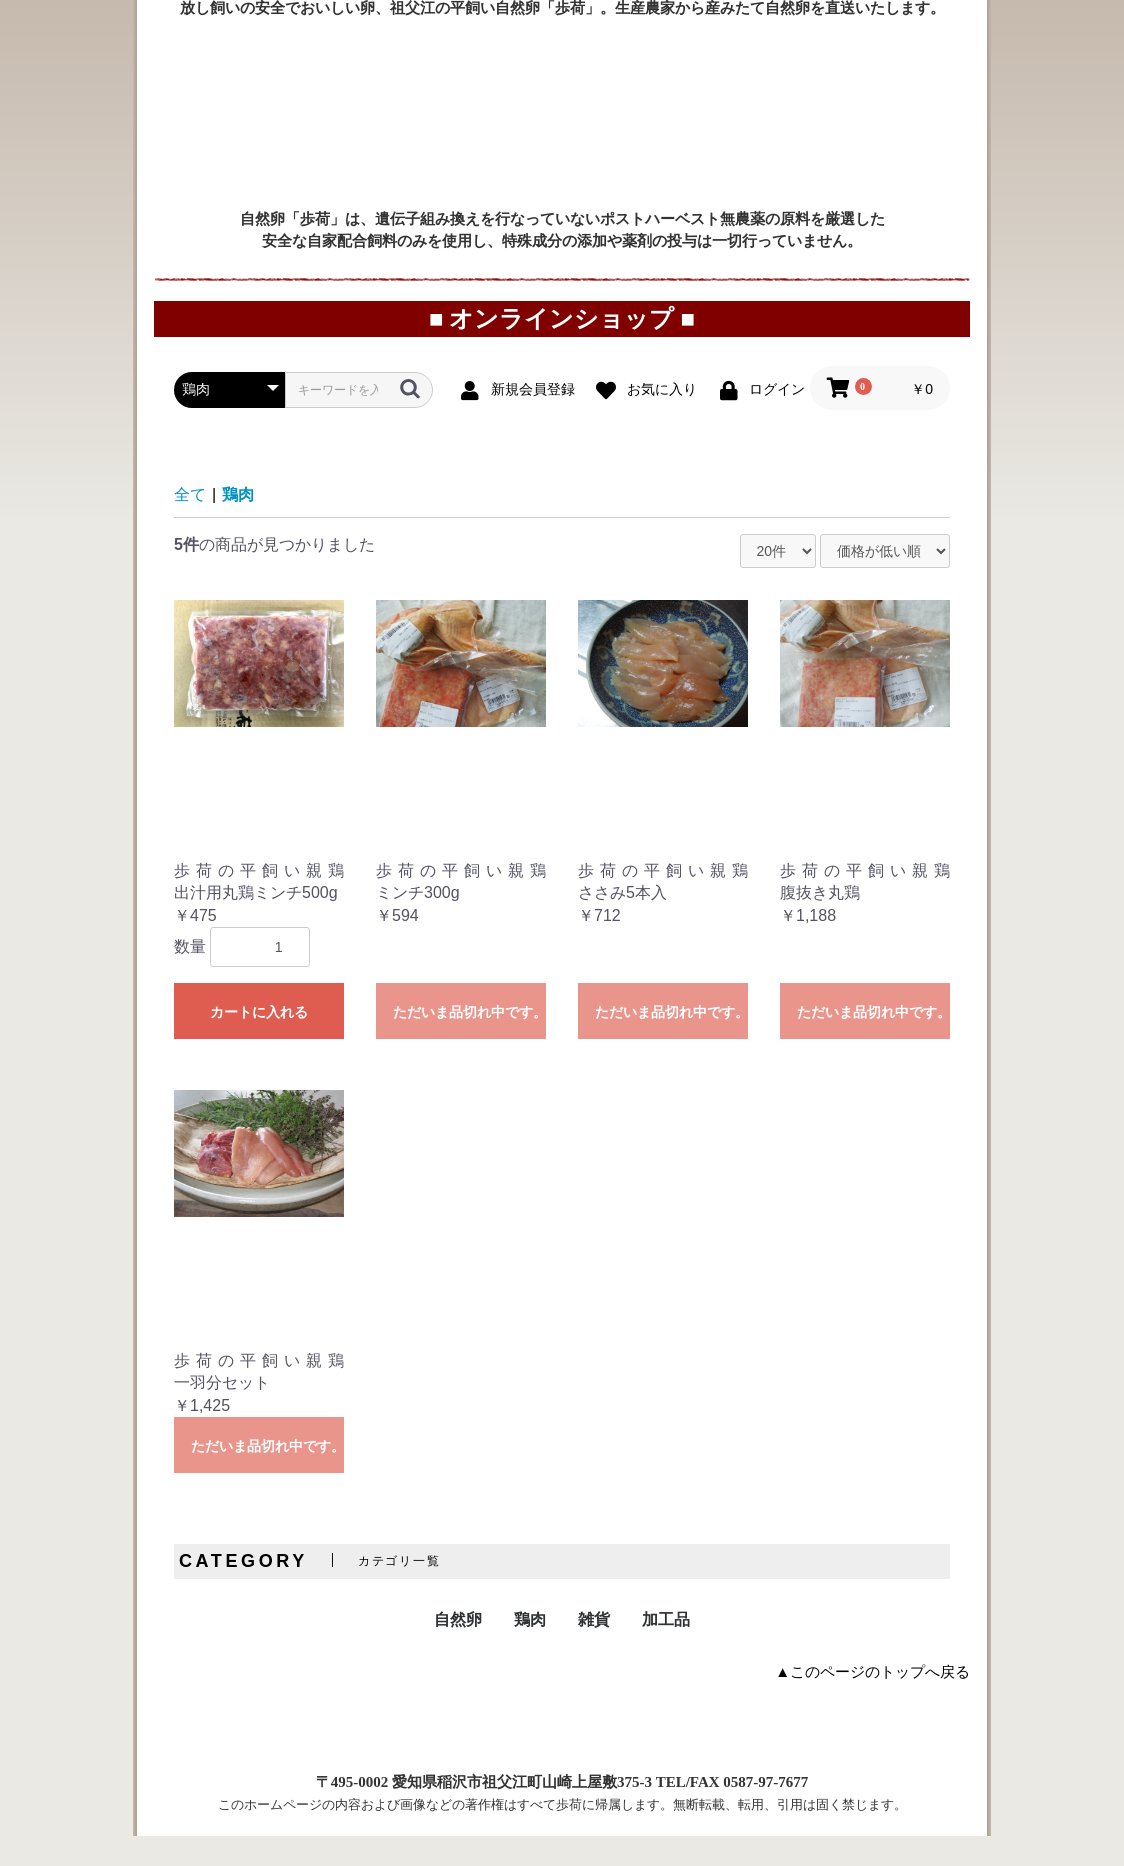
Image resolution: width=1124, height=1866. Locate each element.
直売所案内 (766, 55)
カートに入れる (259, 1042)
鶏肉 (238, 524)
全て (190, 524)
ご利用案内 (441, 55)
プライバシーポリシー (594, 1754)
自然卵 (458, 1649)
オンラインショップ (603, 55)
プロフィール (912, 55)
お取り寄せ (304, 55)
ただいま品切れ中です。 (469, 1042)
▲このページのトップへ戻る (872, 1702)
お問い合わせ (755, 1754)
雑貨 (594, 1649)
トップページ (186, 55)
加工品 (666, 1649)
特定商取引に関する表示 (401, 1754)
